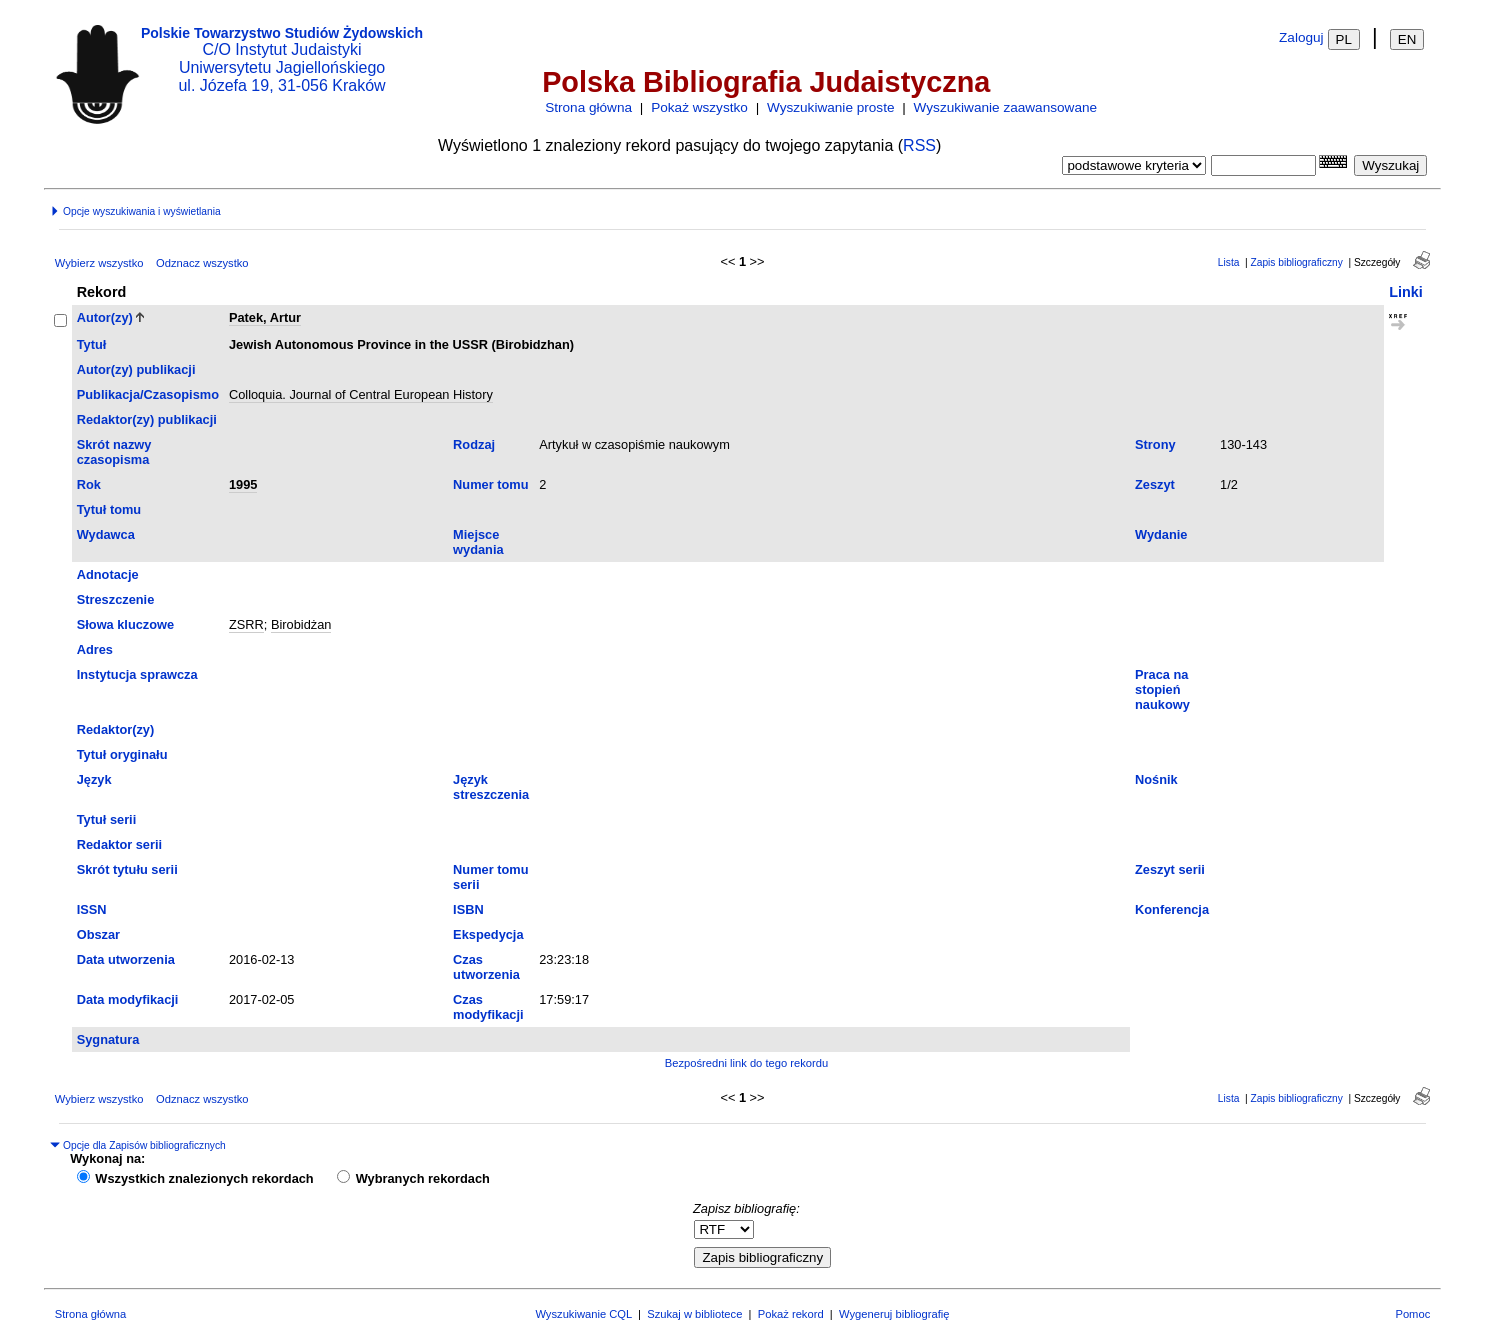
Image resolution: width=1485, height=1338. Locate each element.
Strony (1155, 444)
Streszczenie (116, 599)
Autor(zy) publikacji (136, 369)
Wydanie (1161, 534)
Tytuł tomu (109, 509)
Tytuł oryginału (122, 754)
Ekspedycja (488, 934)
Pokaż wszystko (699, 107)
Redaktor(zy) (116, 729)
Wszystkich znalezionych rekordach (204, 1178)
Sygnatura (108, 1039)
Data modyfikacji (128, 999)
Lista (1229, 262)
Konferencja (1172, 909)
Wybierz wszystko (99, 263)
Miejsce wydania (478, 542)
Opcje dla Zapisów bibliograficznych (138, 1145)
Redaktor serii (119, 844)
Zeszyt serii (1170, 869)
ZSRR (246, 624)
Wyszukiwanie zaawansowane (1005, 107)
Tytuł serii (107, 819)
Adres (95, 649)
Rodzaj (474, 444)
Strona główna (588, 107)
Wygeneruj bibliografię (894, 1314)
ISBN (468, 909)
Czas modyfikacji (488, 1007)
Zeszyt (1155, 484)
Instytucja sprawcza (137, 674)
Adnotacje (108, 574)
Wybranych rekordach (423, 1178)
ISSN (92, 909)
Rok (89, 484)
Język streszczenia (491, 787)
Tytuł (92, 344)
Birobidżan (301, 624)
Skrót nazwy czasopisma (114, 452)
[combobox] (1263, 165)
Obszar (98, 934)
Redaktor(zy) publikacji (147, 419)
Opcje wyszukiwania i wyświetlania (135, 211)
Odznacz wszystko (202, 263)
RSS (919, 145)
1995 (243, 484)
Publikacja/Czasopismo (148, 394)
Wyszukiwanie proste (831, 107)
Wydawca (106, 534)
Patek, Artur (265, 317)
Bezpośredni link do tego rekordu (747, 1063)
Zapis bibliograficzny (1297, 262)
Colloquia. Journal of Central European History (361, 394)
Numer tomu (490, 484)
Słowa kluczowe (125, 624)
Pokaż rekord (791, 1314)
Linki (1406, 292)
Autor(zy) (105, 317)
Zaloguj (1301, 37)
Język (94, 779)
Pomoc (1412, 1314)
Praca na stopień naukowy (1162, 689)
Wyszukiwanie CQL (583, 1314)
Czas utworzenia (486, 967)
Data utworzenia (126, 959)
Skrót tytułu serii (127, 869)
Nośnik (1156, 779)
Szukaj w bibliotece (694, 1314)
